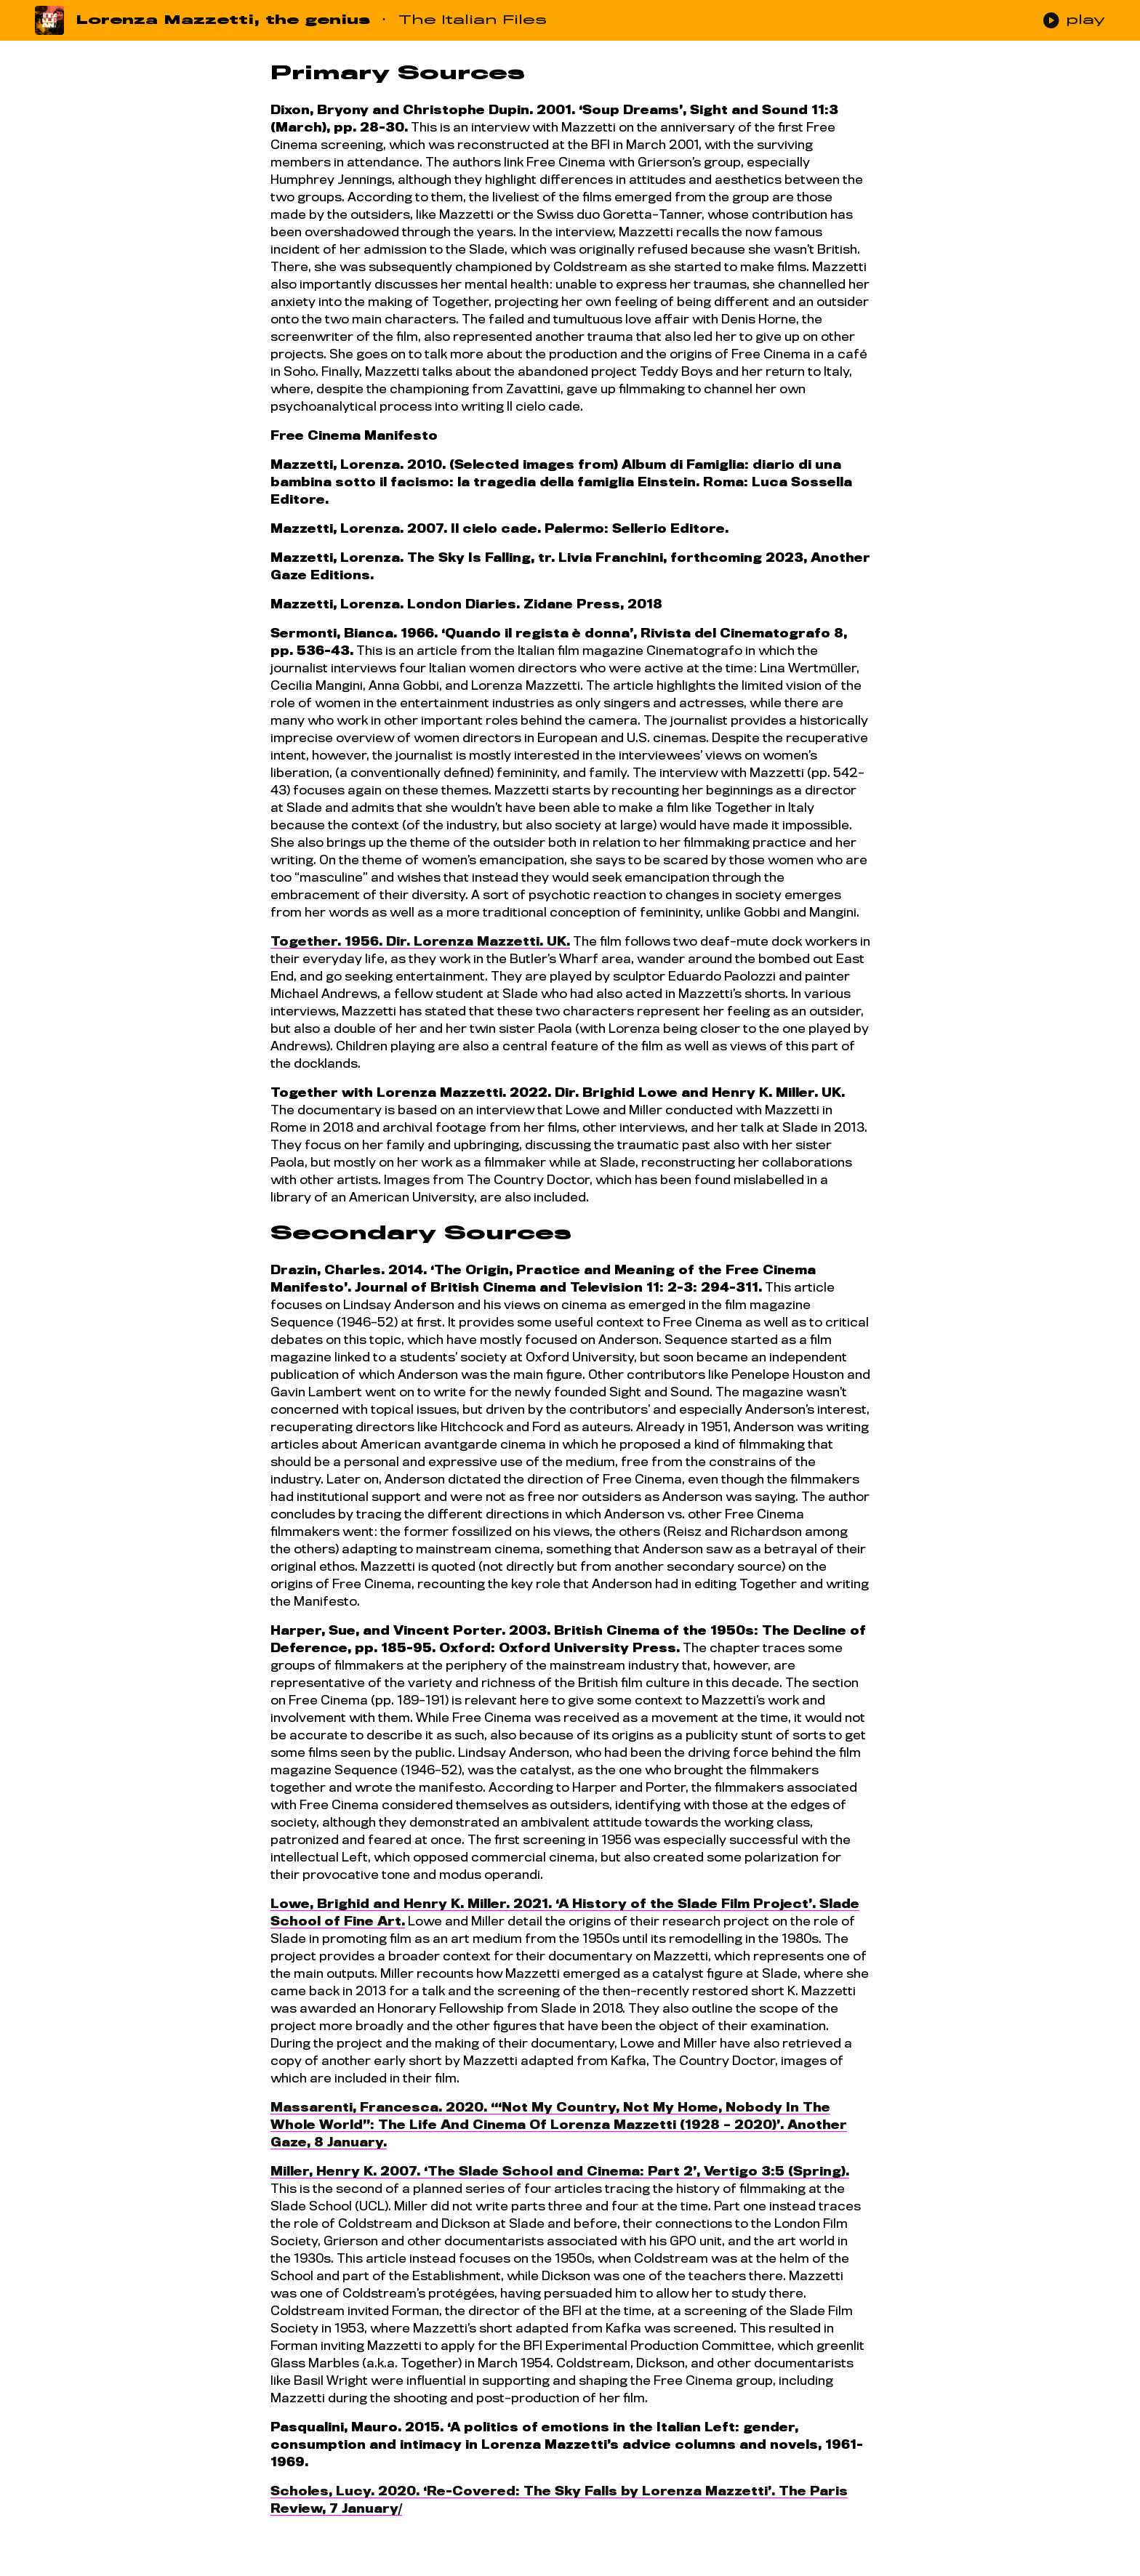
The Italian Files (472, 20)
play (1074, 20)
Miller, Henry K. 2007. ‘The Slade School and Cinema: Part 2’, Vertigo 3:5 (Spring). (559, 2172)
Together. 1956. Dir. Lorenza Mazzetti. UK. (420, 942)
